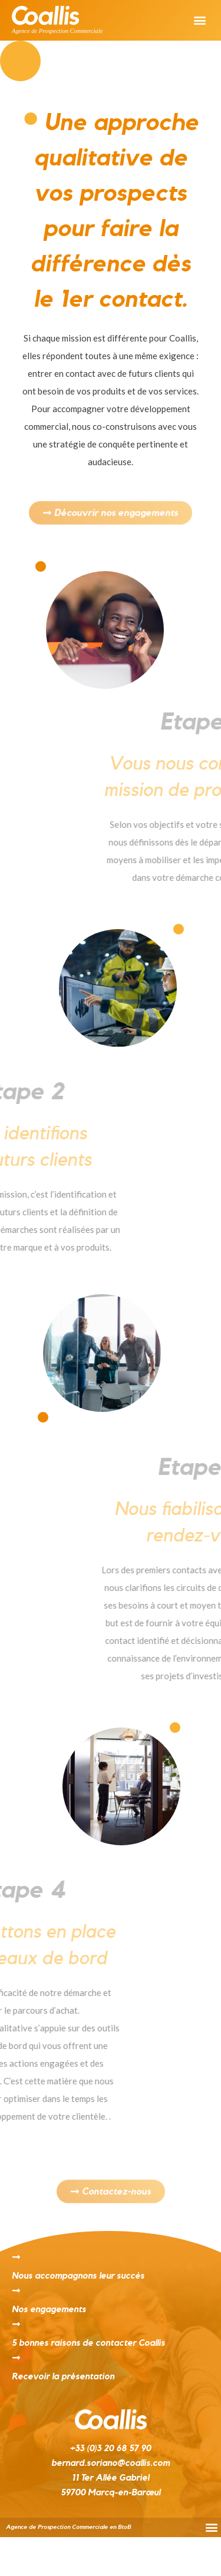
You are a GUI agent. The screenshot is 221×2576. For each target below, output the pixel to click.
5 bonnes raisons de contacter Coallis (88, 2343)
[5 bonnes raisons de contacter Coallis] (16, 2324)
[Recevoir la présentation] (16, 2357)
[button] (199, 20)
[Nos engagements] (16, 2290)
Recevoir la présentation (63, 2376)
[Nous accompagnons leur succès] (16, 2257)
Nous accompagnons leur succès (78, 2276)
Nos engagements (49, 2309)
